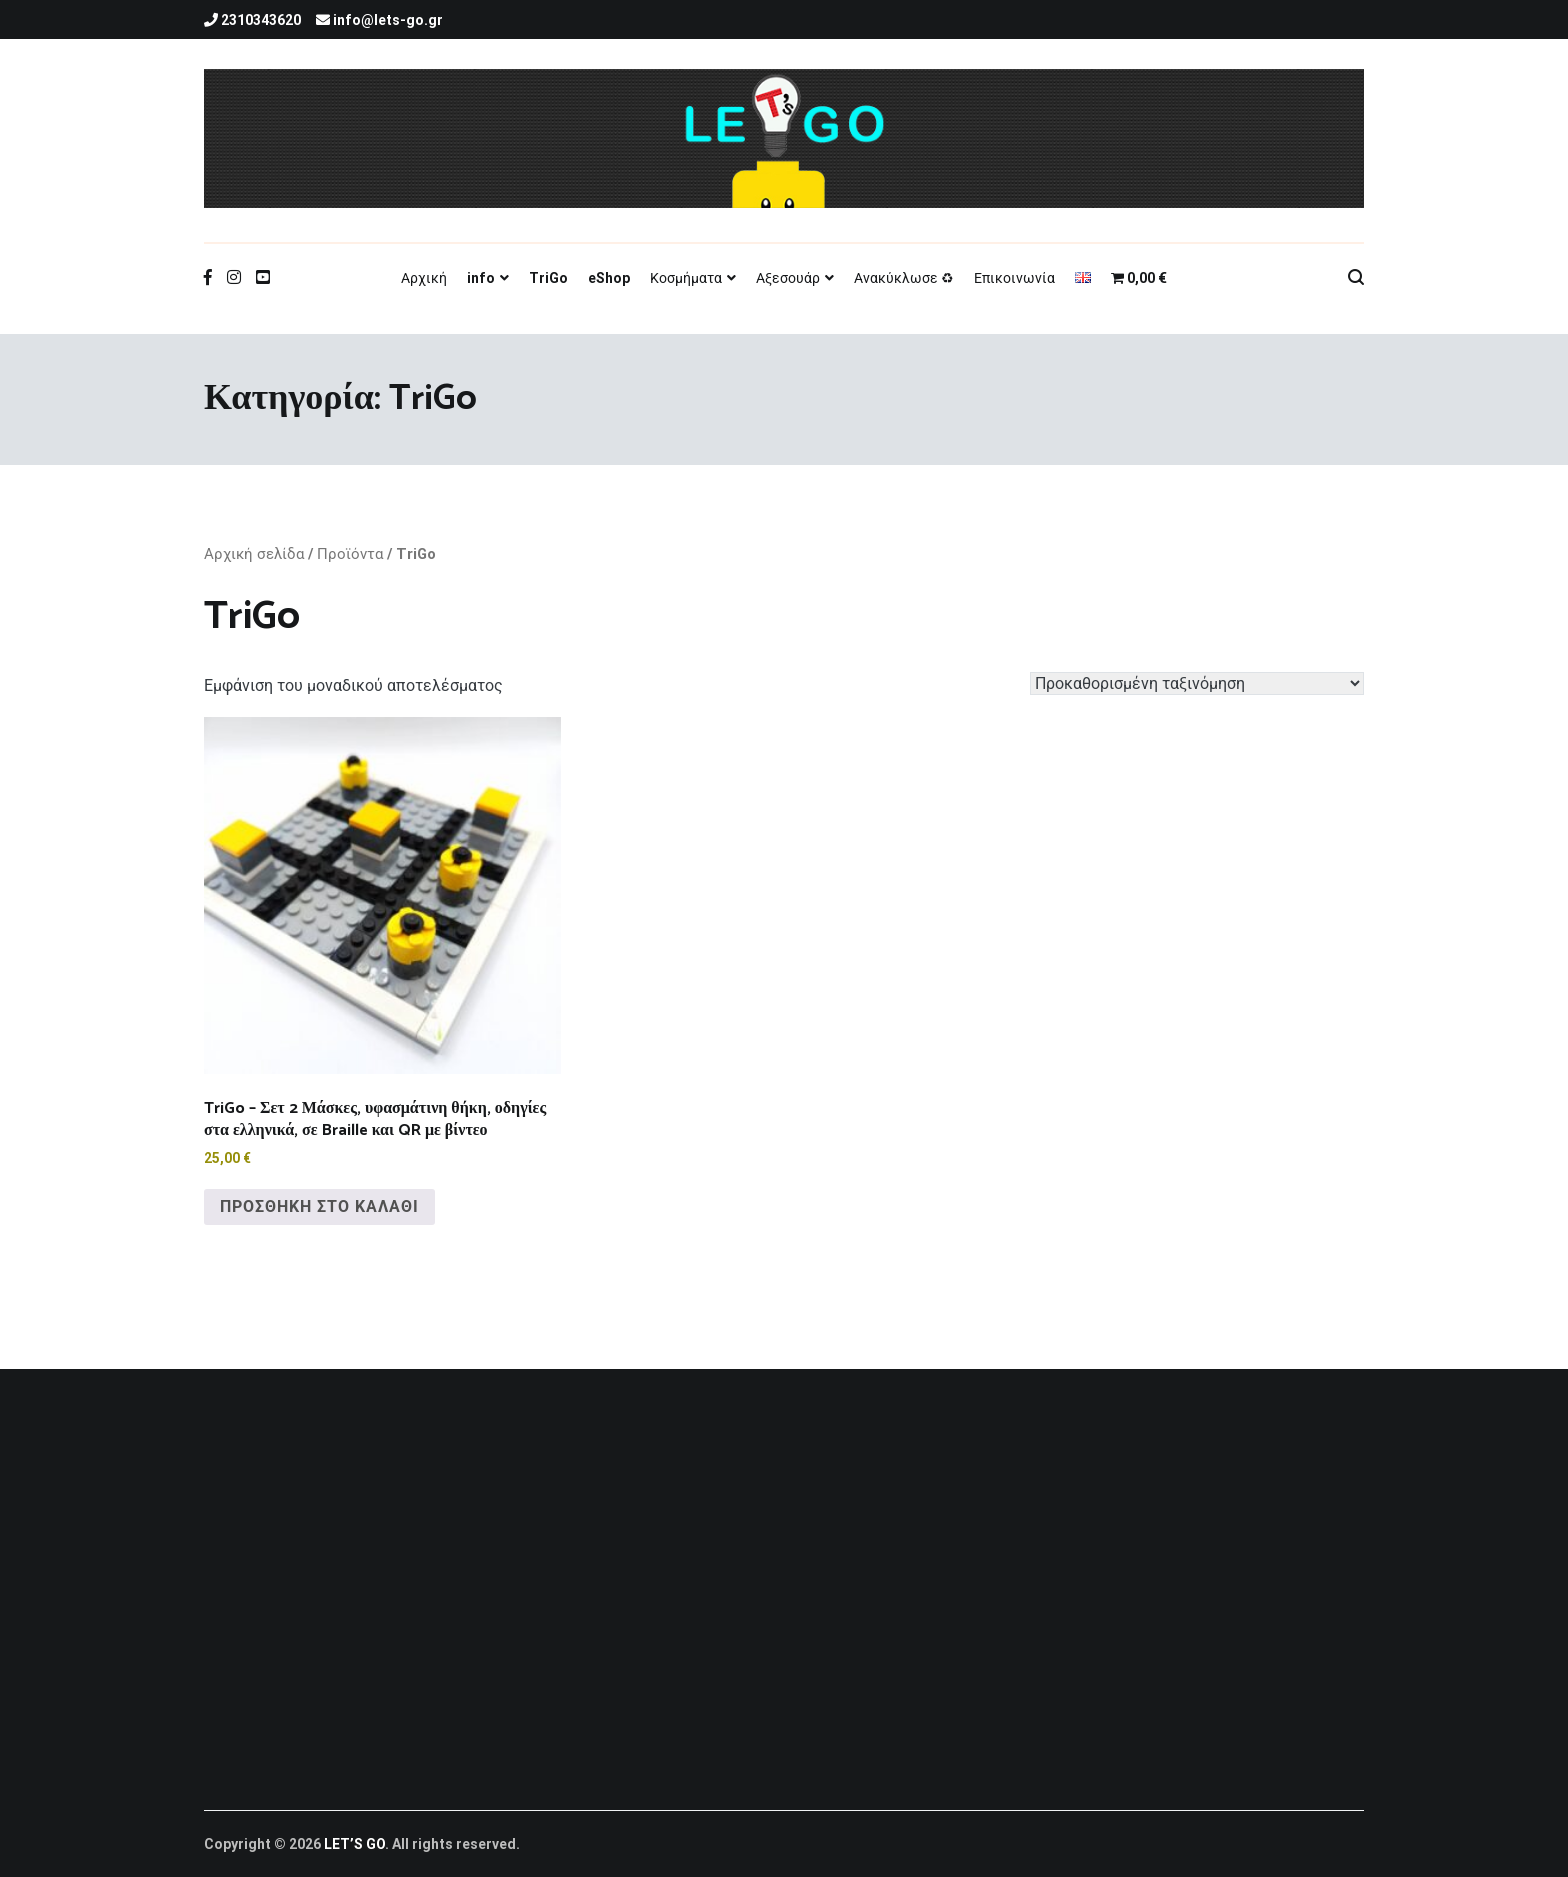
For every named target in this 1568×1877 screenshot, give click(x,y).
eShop (609, 278)
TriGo (548, 278)
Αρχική (424, 278)
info (481, 278)
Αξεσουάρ (788, 278)
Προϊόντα (350, 554)
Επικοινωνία (1014, 278)
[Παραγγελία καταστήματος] (1197, 683)
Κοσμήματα (686, 278)
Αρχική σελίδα (254, 554)
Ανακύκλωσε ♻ (904, 278)
